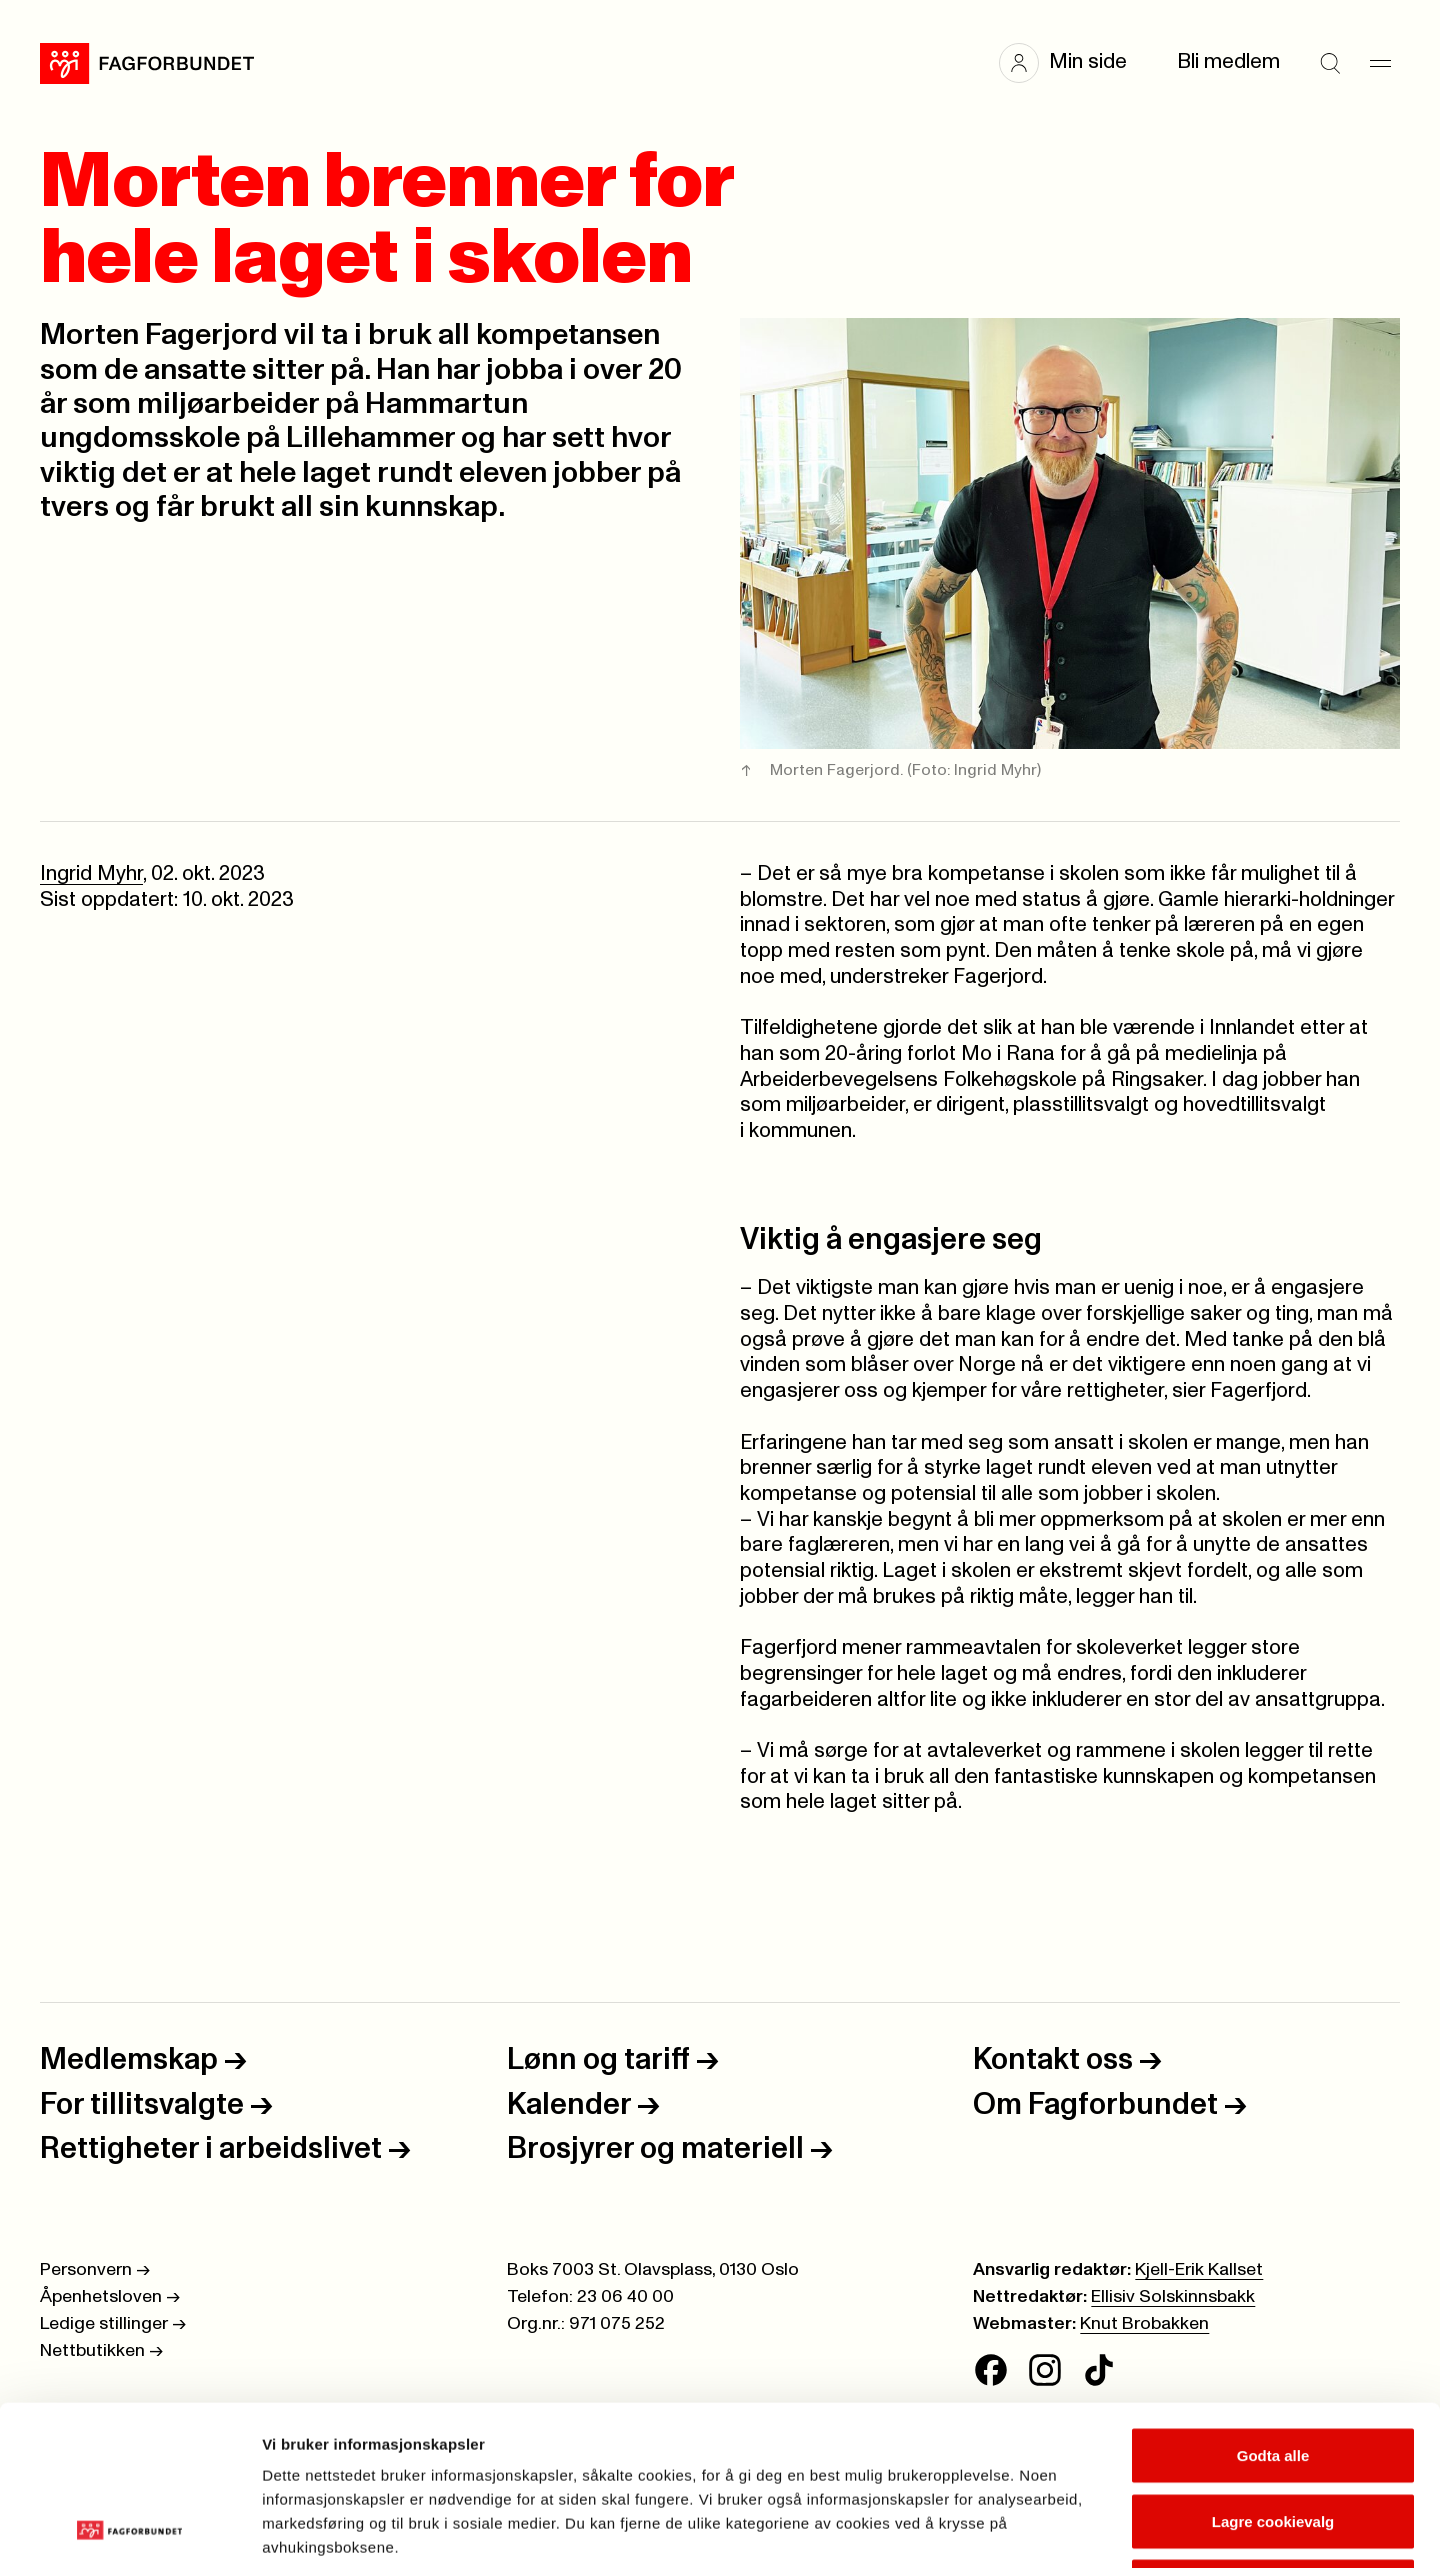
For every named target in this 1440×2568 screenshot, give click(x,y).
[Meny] (1380, 63)
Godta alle (1273, 2305)
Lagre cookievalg (1273, 2371)
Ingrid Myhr (91, 874)
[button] (1073, 63)
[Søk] (1330, 63)
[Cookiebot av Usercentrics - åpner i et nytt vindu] (129, 2529)
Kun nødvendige (1273, 2436)
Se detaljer (1075, 2528)
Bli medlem (1228, 62)
